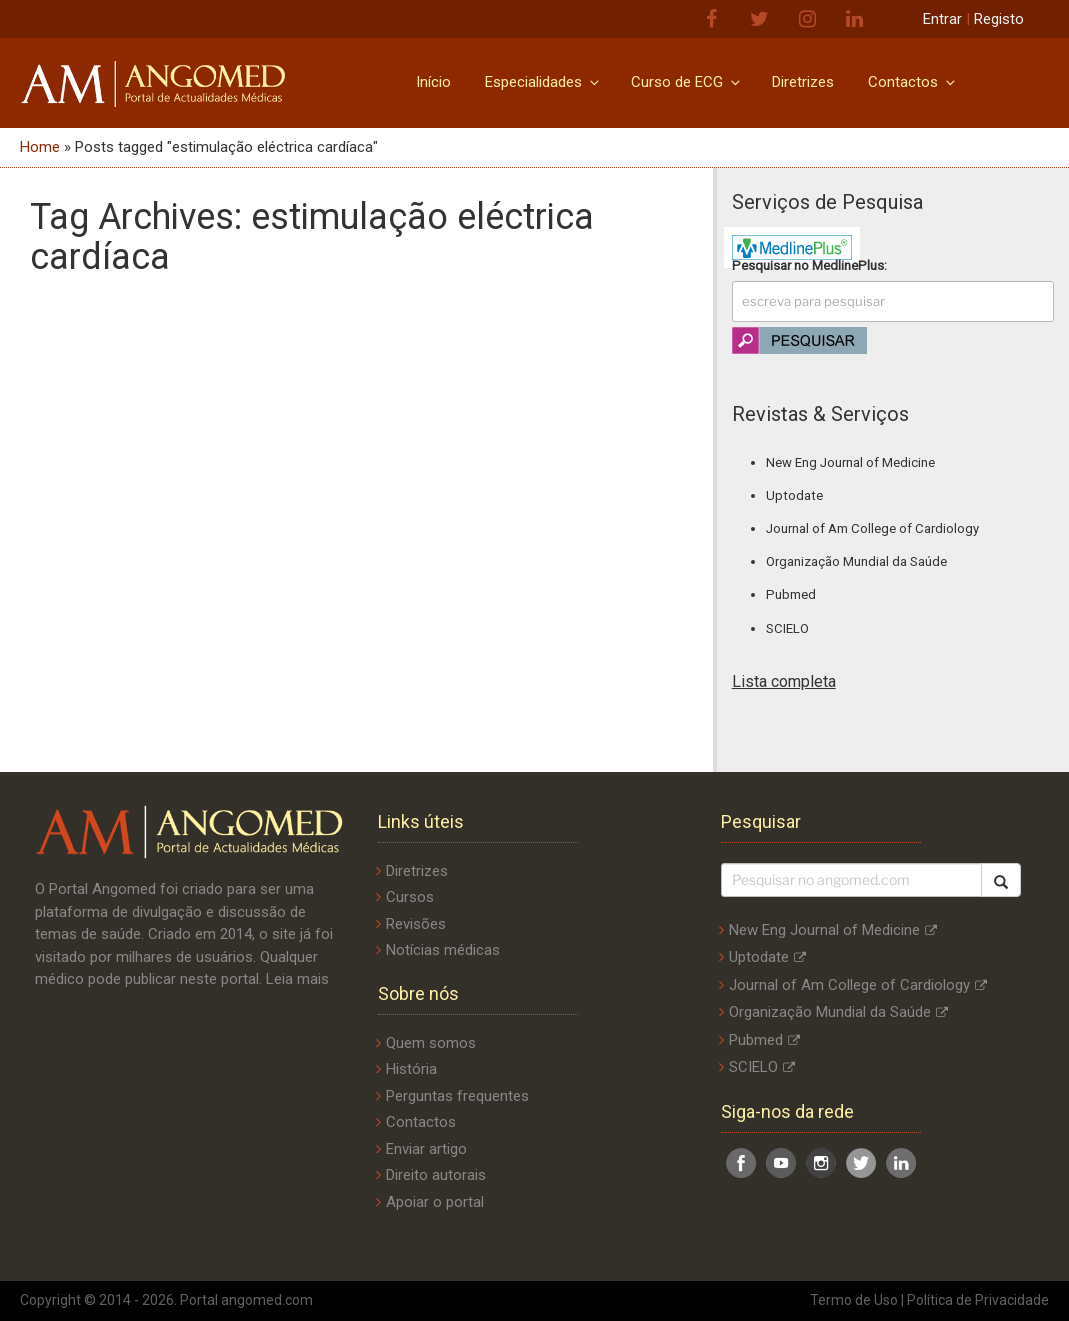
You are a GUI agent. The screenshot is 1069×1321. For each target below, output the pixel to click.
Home (40, 147)
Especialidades (543, 82)
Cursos (410, 897)
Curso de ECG (687, 82)
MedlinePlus (848, 265)
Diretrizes (803, 82)
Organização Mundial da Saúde (856, 561)
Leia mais (297, 979)
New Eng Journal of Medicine (850, 462)
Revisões (416, 924)
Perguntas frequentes (457, 1096)
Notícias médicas (443, 950)
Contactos (913, 82)
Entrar (942, 19)
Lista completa (784, 681)
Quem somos (431, 1043)
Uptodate (794, 495)
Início (433, 82)
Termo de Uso (854, 1300)
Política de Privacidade (978, 1300)
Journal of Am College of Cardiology (872, 528)
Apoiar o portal (435, 1202)
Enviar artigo (426, 1149)
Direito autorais (436, 1175)
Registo (999, 19)
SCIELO (787, 628)
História (411, 1069)
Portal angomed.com (246, 1300)
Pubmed (791, 594)
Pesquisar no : (809, 265)
